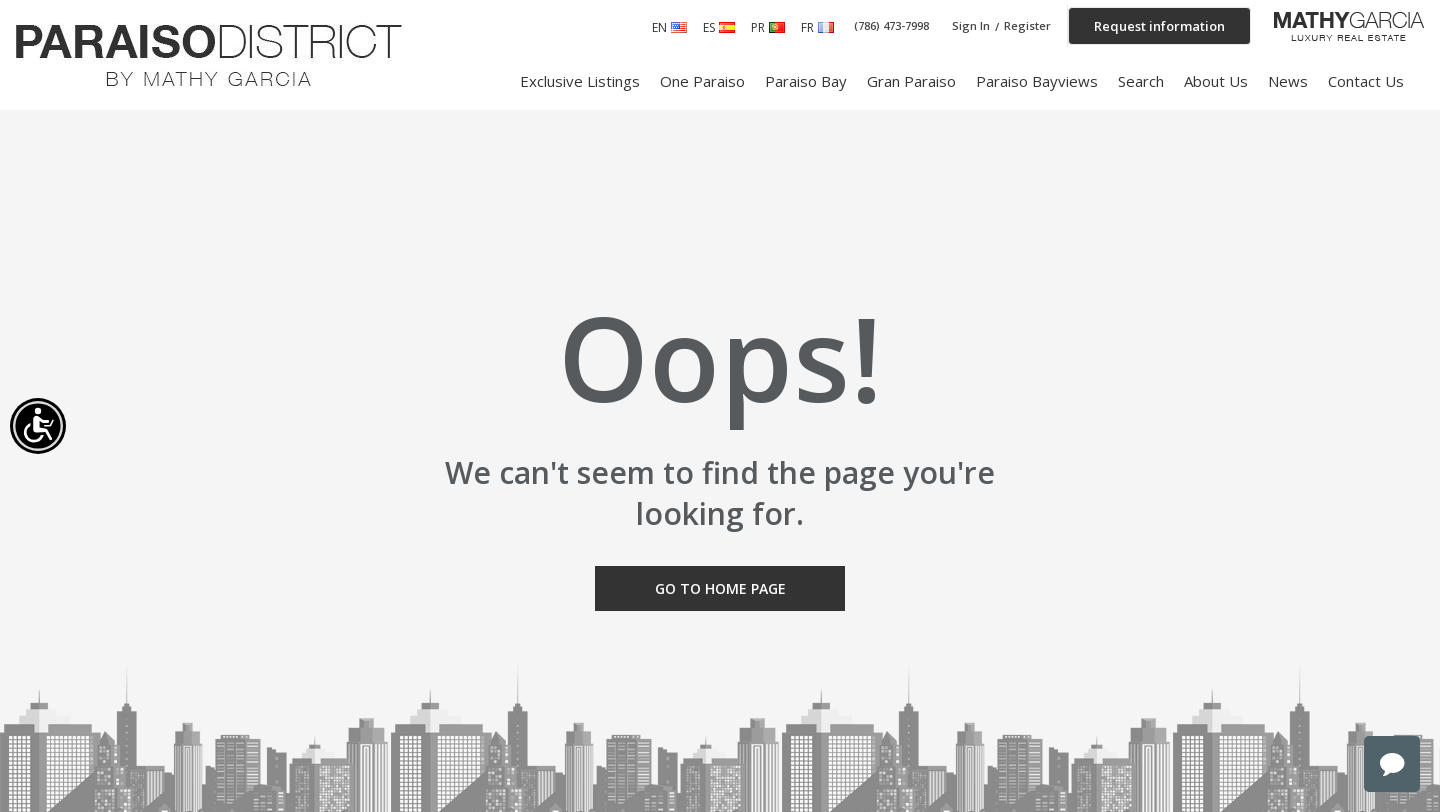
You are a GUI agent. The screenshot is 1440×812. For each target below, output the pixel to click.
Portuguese (777, 27)
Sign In (971, 25)
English (679, 27)
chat (1392, 764)
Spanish (727, 27)
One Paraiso (702, 81)
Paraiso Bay (806, 81)
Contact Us (1366, 81)
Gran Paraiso (911, 81)
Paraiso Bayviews (1037, 81)
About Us (1216, 81)
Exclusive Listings (580, 81)
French (826, 27)
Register (1027, 25)
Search (1141, 81)
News (1288, 81)
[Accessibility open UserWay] (38, 426)
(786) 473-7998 (891, 25)
